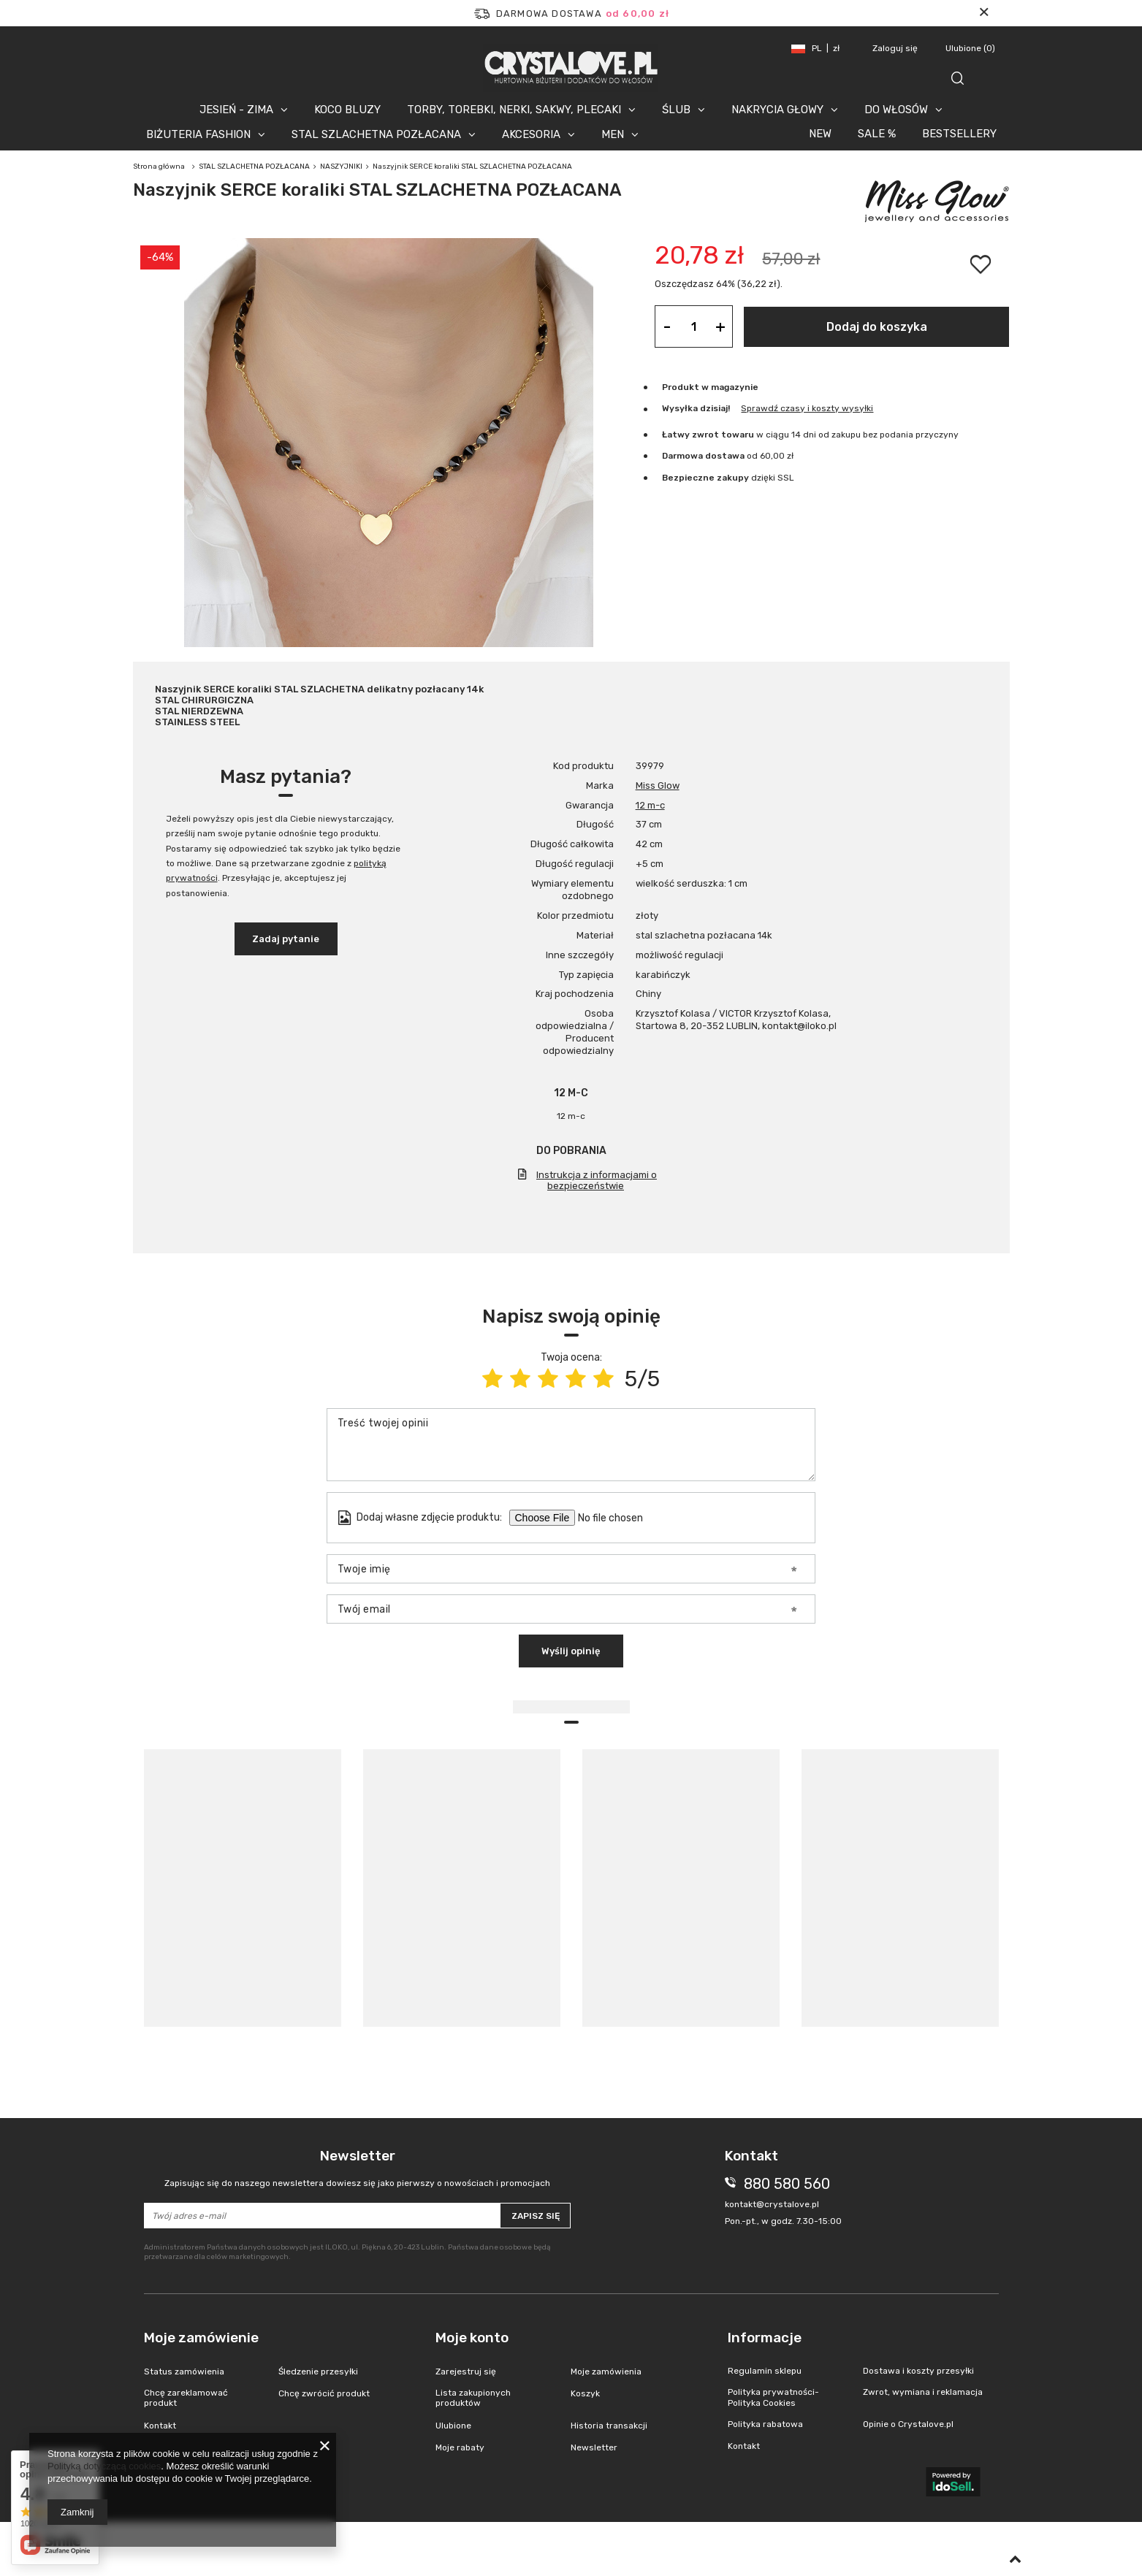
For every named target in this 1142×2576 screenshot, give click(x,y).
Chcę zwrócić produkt (324, 2393)
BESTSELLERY (959, 133)
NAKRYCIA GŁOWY (777, 109)
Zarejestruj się (465, 2371)
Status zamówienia (184, 2371)
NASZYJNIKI (341, 166)
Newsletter (357, 2168)
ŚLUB (676, 109)
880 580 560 (787, 2184)
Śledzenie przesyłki (318, 2371)
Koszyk (585, 2393)
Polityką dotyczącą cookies (104, 2466)
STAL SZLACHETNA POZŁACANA (376, 134)
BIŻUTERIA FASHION (198, 134)
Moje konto (472, 2337)
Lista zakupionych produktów (473, 2398)
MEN (612, 134)
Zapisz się (535, 2216)
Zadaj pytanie (285, 938)
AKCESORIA (531, 134)
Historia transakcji (609, 2425)
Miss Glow (658, 785)
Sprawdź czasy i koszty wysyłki (807, 408)
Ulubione (970, 48)
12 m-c (650, 805)
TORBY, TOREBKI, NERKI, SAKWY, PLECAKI (514, 109)
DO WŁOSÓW (896, 109)
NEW (820, 133)
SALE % (877, 133)
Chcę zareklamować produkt (186, 2398)
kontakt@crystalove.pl (772, 2204)
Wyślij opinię (571, 1651)
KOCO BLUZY (347, 109)
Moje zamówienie (201, 2337)
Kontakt (160, 2425)
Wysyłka (680, 408)
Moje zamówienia (606, 2371)
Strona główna (159, 166)
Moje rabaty (459, 2447)
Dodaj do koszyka (876, 327)
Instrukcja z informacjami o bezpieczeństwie (596, 1180)
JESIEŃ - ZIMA (236, 109)
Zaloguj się (896, 48)
